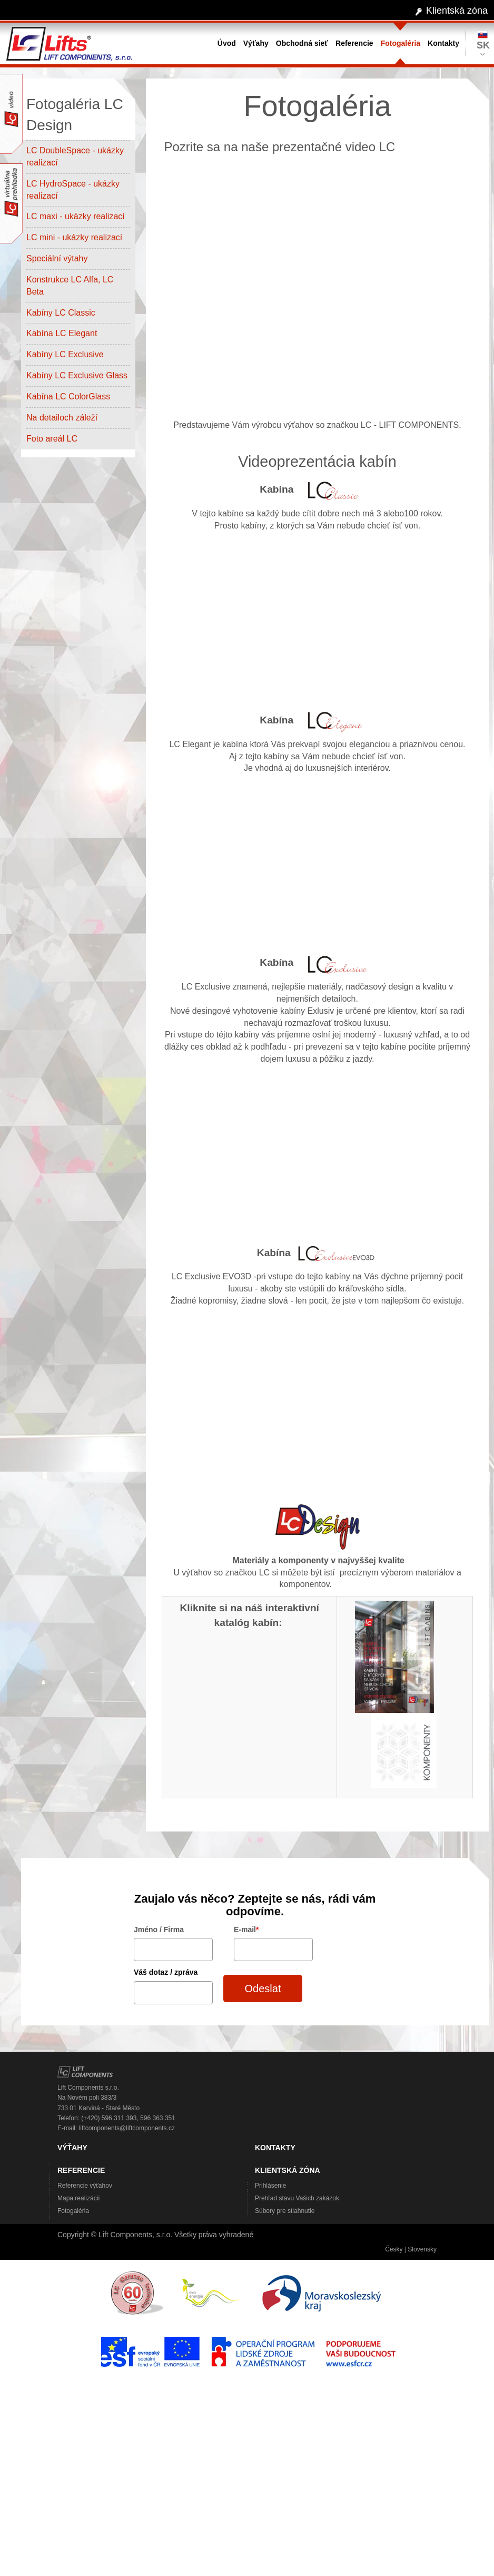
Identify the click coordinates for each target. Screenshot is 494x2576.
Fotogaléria (73, 2211)
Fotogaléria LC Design (74, 114)
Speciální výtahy (57, 258)
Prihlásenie (270, 2185)
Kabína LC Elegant (61, 333)
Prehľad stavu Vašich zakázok (297, 2198)
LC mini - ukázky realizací (74, 237)
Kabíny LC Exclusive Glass (76, 375)
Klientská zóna (457, 10)
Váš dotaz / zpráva (165, 1972)
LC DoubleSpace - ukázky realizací (75, 156)
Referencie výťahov (84, 2185)
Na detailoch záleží (61, 417)
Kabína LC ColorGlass (68, 396)
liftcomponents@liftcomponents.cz (127, 2128)
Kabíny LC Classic (60, 312)
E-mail (246, 1929)
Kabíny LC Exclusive (67, 354)
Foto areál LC (51, 438)
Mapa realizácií (78, 2198)
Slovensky (422, 2249)
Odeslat (263, 1988)
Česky (393, 2249)
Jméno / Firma (159, 1929)
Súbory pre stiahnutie (284, 2211)
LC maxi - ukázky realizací (75, 216)
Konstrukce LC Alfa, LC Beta (69, 285)
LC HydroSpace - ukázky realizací (73, 189)
